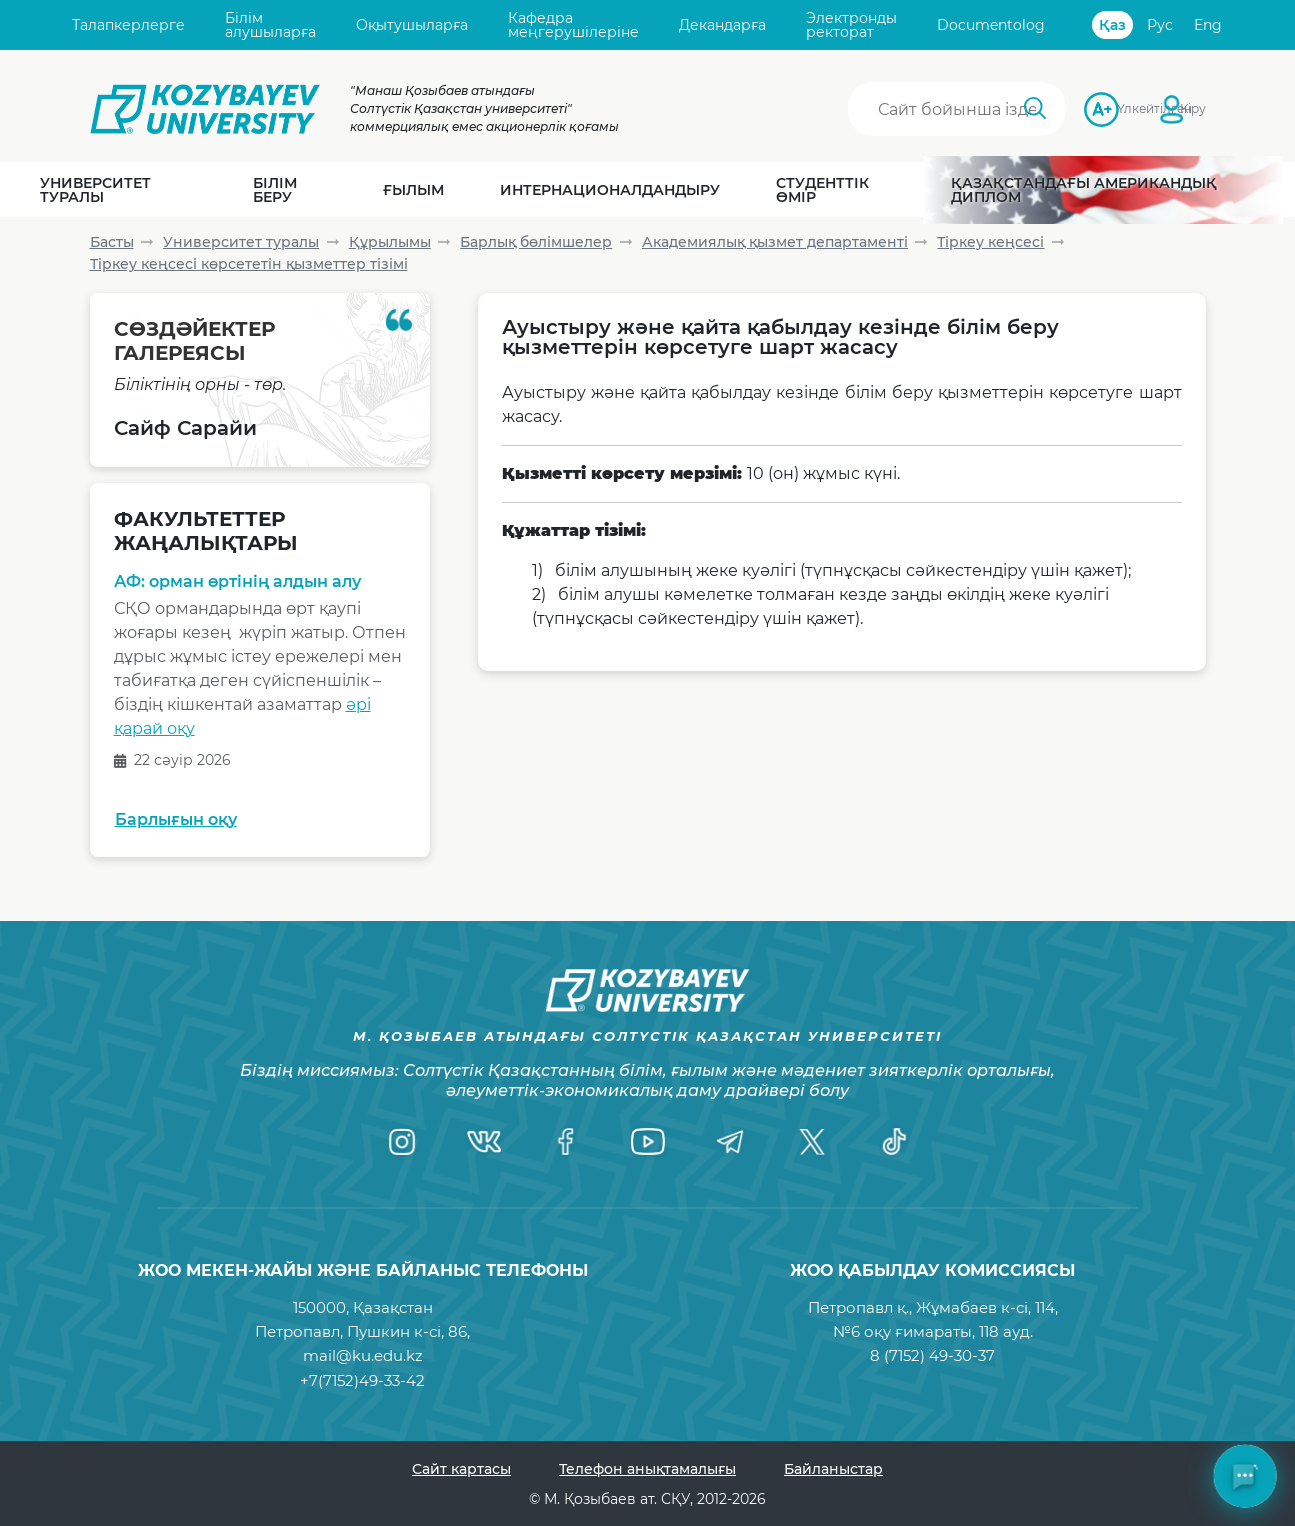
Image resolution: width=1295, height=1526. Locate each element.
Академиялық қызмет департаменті (775, 242)
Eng (1208, 25)
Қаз (1112, 25)
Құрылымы (390, 242)
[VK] (484, 1142)
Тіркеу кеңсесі (990, 242)
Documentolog (991, 25)
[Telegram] (730, 1142)
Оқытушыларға (412, 25)
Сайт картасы (461, 1469)
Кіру (1193, 108)
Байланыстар (833, 1469)
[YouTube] (648, 1142)
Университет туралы (241, 242)
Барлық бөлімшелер (536, 242)
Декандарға (722, 25)
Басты (112, 242)
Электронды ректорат (851, 25)
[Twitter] (812, 1142)
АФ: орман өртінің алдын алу (237, 581)
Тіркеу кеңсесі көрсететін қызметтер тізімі (249, 264)
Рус (1160, 25)
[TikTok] (894, 1142)
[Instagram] (402, 1142)
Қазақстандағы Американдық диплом (1084, 190)
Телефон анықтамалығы (647, 1469)
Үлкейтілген (1123, 108)
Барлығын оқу (176, 819)
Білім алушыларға (270, 25)
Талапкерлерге (128, 25)
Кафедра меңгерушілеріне (573, 25)
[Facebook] (566, 1142)
